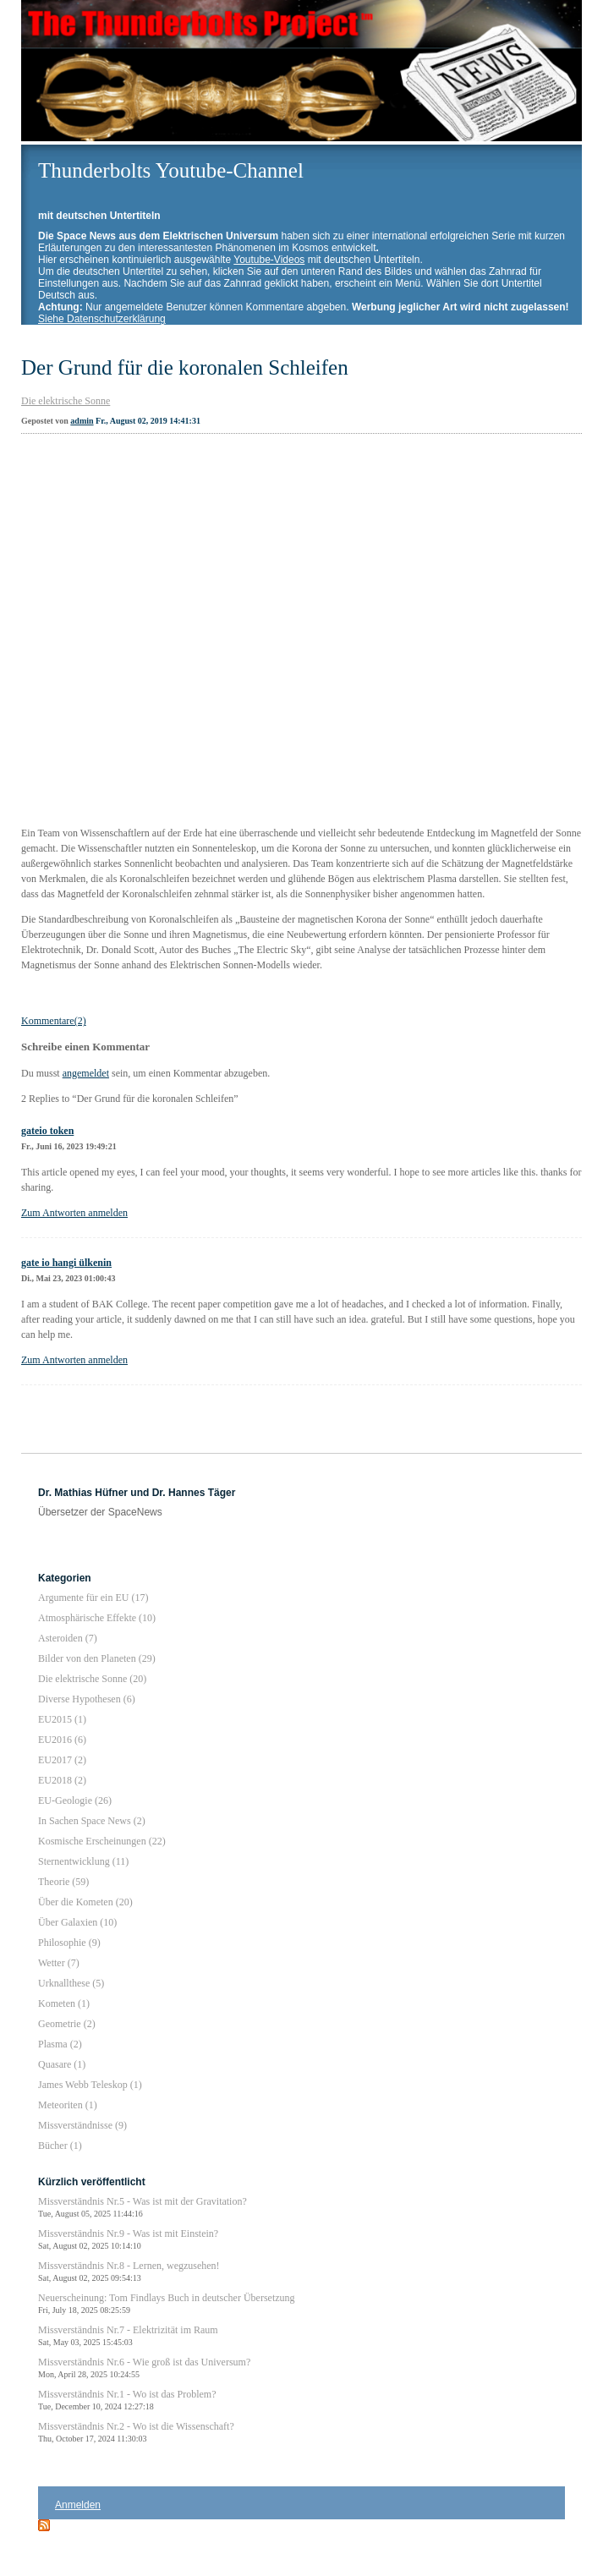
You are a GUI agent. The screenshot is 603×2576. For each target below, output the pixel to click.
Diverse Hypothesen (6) (86, 1699)
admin (81, 420)
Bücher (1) (60, 2145)
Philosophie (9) (69, 1942)
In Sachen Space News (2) (91, 1821)
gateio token (47, 1131)
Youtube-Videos (268, 260)
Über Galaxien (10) (77, 1922)
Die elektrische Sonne (65, 401)
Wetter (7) (58, 1963)
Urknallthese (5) (71, 1983)
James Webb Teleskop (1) (90, 2085)
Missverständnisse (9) (82, 2125)
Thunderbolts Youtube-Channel (171, 170)
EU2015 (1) (62, 1719)
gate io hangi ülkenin (66, 1263)
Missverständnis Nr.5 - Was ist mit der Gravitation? (142, 2206)
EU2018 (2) (62, 1780)
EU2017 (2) (62, 1760)
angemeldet (86, 1073)
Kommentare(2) (53, 1021)
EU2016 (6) (62, 1740)
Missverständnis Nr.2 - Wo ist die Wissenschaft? (136, 2431)
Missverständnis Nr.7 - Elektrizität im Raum (128, 2335)
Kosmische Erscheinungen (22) (102, 1841)
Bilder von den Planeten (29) (97, 1658)
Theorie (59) (63, 1882)
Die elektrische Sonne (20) (92, 1679)
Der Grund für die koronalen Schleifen (184, 367)
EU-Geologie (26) (75, 1800)
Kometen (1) (64, 2003)
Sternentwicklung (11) (83, 1861)
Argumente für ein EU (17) (93, 1597)
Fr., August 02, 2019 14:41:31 (148, 420)
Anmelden (78, 2505)
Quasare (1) (61, 2064)
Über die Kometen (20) (85, 1902)
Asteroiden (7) (67, 1638)
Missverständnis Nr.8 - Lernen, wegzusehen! (129, 2271)
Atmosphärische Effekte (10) (97, 1618)
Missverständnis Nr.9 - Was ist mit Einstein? (128, 2239)
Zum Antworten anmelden (74, 1213)
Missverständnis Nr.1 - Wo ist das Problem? (127, 2399)
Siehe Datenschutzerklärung (102, 319)
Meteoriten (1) (67, 2105)
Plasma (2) (60, 2044)
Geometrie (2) (67, 2024)
